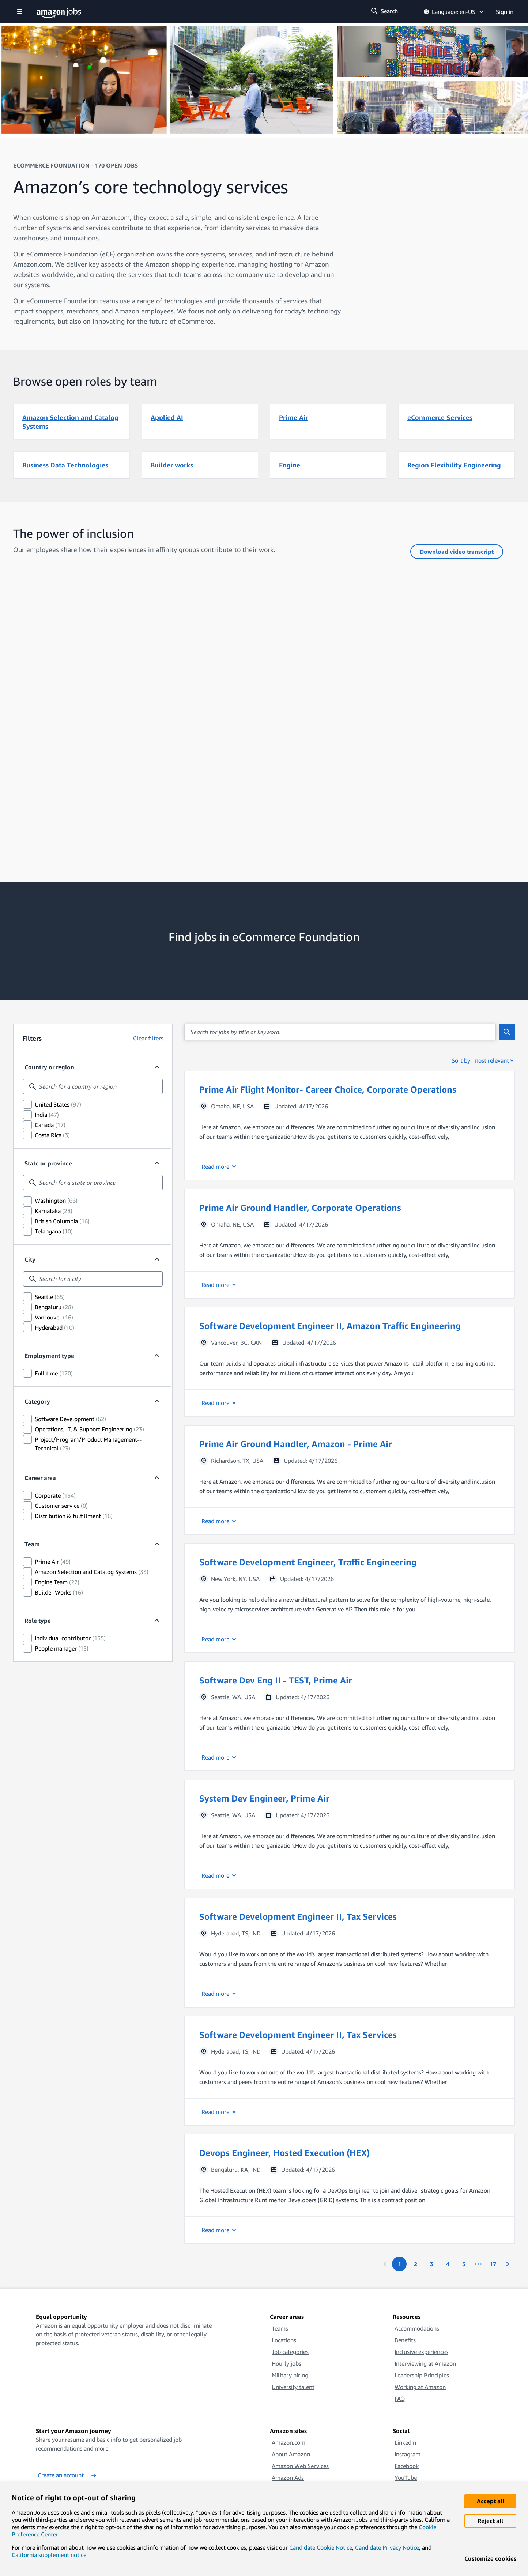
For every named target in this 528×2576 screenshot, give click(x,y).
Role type (37, 1620)
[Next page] (507, 2264)
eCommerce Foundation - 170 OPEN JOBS (75, 165)
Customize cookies (490, 2558)
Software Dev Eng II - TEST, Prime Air (275, 1680)
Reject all (490, 2520)
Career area (40, 1478)
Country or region (49, 1067)
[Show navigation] (20, 12)
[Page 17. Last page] (493, 2264)
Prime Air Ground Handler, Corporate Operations (300, 1207)
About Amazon (291, 2454)
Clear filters (148, 1038)
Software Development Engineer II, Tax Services (298, 1916)
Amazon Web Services (300, 2466)
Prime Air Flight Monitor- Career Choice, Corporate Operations (327, 1089)
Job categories (290, 2351)
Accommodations (417, 2328)
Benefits (405, 2340)
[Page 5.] (463, 2264)
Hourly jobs (286, 2363)
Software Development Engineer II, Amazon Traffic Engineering (330, 1326)
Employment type (49, 1355)
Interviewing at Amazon (425, 2363)
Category (37, 1401)
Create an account (67, 2475)
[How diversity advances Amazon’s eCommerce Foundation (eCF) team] (264, 718)
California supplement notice (49, 2554)
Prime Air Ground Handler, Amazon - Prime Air (295, 1444)
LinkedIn (405, 2442)
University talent (293, 2387)
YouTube (406, 2477)
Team (32, 1544)
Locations (284, 2340)
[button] (349, 1125)
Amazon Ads (288, 2477)
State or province (48, 1163)
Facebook (407, 2466)
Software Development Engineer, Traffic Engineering (307, 1562)
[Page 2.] (415, 2264)
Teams (280, 2328)
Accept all (490, 2501)
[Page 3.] (431, 2264)
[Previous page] (384, 2264)
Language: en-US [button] (454, 11)
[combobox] (93, 1086)
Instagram (407, 2454)
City (29, 1259)
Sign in (504, 11)
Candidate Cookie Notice (320, 2547)
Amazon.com (288, 2442)
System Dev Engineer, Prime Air (264, 1798)
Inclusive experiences (421, 2351)
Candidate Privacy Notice (387, 2547)
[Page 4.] (447, 2264)
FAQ (400, 2398)
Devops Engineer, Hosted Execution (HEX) (284, 2153)
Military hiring (290, 2375)
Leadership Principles (422, 2375)
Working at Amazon (420, 2387)
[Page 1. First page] (399, 2264)
